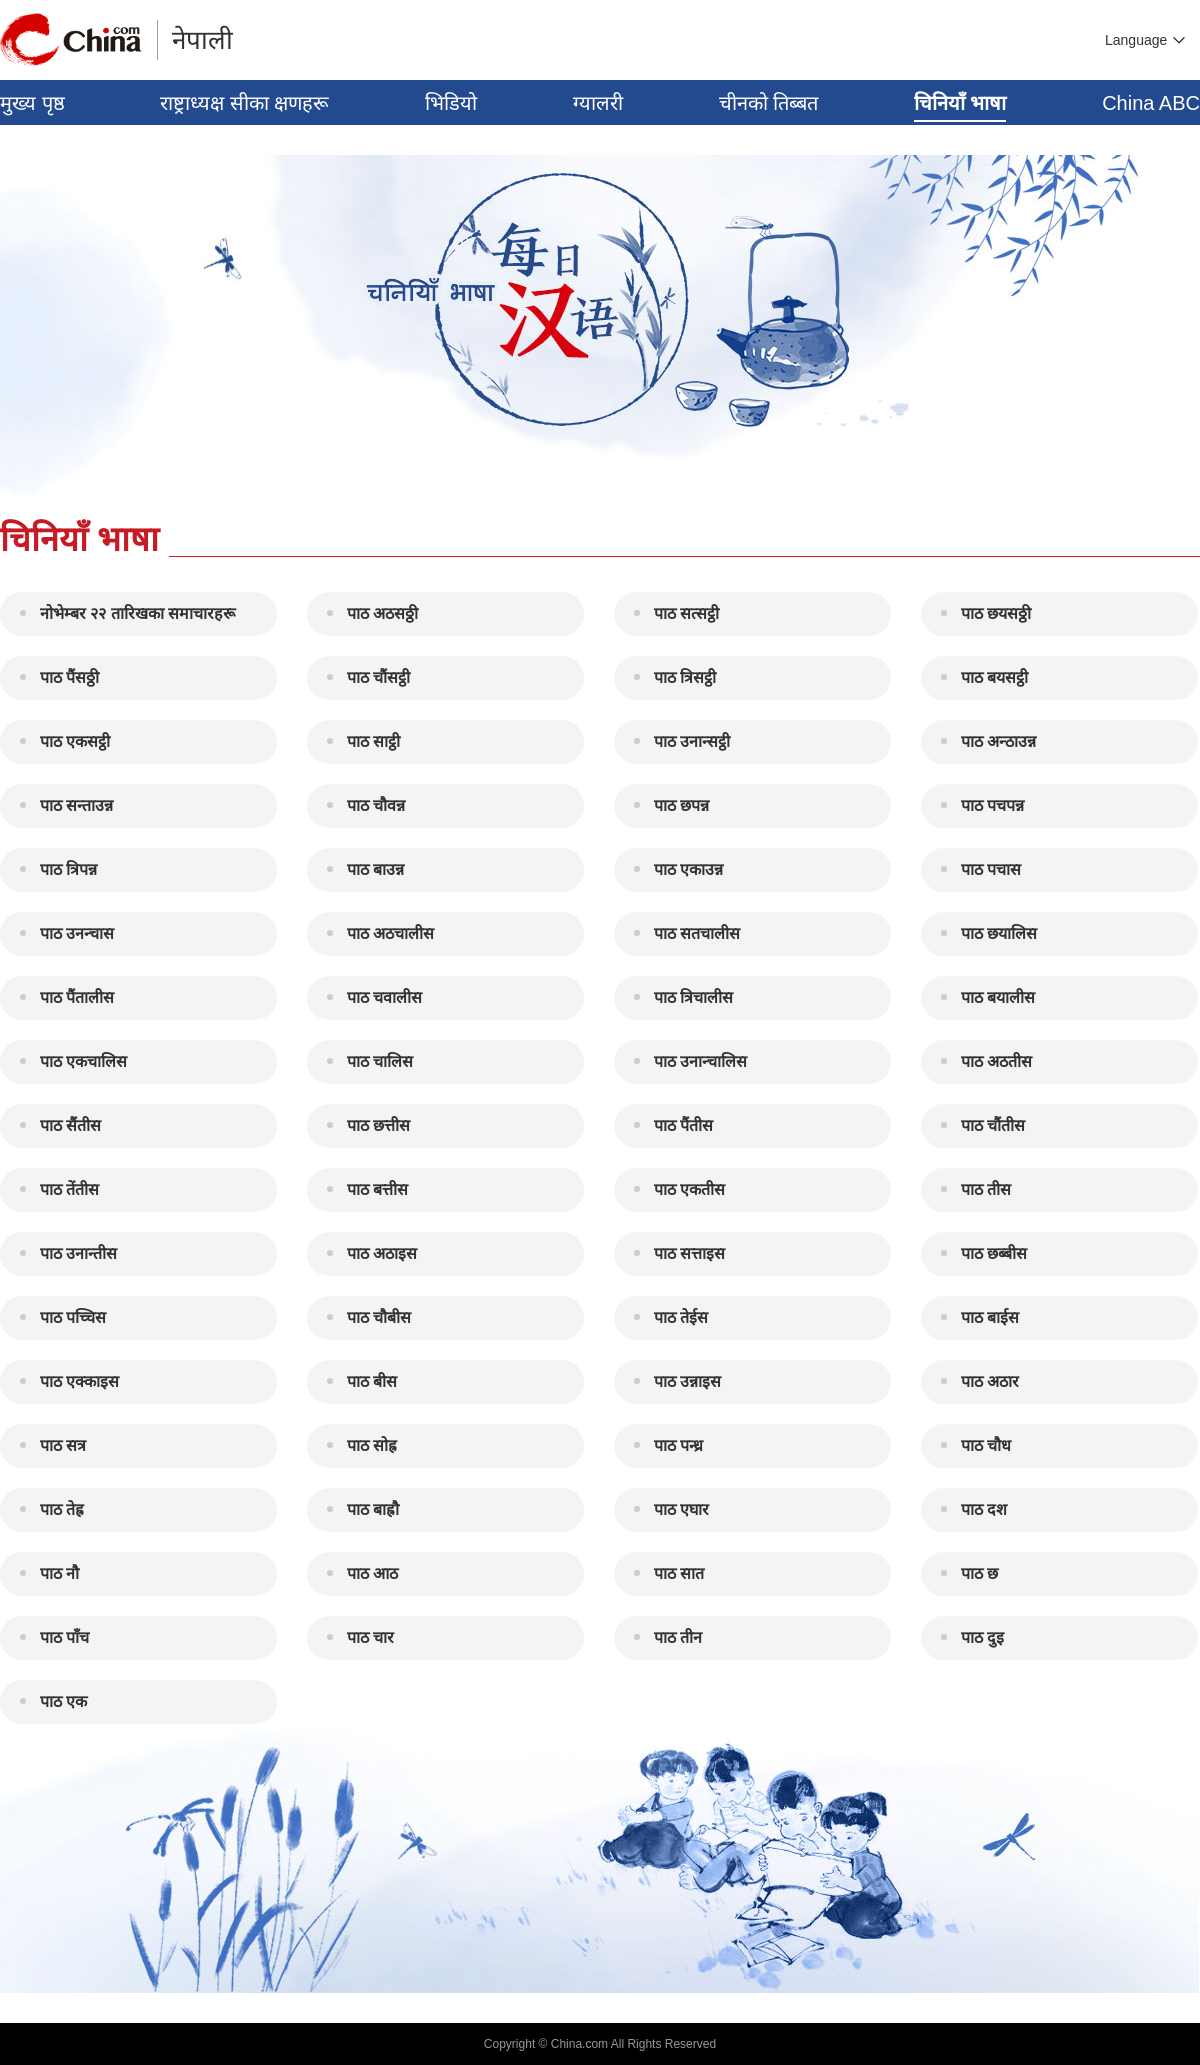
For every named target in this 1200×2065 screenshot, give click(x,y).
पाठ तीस (986, 1189)
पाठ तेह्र (62, 1509)
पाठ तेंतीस (69, 1189)
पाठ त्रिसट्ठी (685, 677)
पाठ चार (370, 1637)
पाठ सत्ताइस (689, 1253)
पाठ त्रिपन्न (68, 869)
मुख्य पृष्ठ (32, 103)
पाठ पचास (991, 869)
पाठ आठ (372, 1573)
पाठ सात (679, 1573)
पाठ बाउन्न (375, 869)
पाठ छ (979, 1573)
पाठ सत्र (63, 1445)
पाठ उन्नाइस (687, 1381)
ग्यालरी (598, 103)
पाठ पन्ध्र (678, 1445)
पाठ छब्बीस (994, 1253)
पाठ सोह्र (372, 1445)
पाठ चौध (986, 1445)
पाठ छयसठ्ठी (996, 613)
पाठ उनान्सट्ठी (692, 741)
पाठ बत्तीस (377, 1189)
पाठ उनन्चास (77, 933)
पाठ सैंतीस (70, 1125)
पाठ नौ (59, 1573)
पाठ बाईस (990, 1317)
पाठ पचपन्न (992, 805)
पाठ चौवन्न (376, 805)
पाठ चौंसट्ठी (378, 677)
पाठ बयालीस (998, 997)
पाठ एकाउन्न (688, 869)
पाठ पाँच (64, 1637)
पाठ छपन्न (681, 805)
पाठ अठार (990, 1381)
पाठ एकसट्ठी (75, 741)
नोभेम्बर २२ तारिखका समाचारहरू (137, 613)
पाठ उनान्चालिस (700, 1061)
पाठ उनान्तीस (78, 1253)
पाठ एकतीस (689, 1189)
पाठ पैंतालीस (77, 997)
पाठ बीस (372, 1381)
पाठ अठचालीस (390, 933)
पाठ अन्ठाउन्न (998, 741)
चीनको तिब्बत (769, 103)
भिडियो (451, 103)
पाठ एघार (681, 1509)
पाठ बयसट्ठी (994, 677)
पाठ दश (984, 1509)
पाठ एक (63, 1701)
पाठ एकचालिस (83, 1061)
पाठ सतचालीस (697, 933)
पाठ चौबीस (379, 1317)
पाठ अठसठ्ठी (382, 613)
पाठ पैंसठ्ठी (69, 677)
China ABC (1151, 103)
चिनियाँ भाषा (960, 103)
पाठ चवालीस (384, 997)
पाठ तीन (678, 1637)
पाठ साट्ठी (373, 741)
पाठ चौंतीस (993, 1125)
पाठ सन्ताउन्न (76, 805)
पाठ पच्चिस (73, 1317)
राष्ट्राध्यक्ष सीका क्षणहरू (244, 103)
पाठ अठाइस (382, 1253)
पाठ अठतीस (996, 1061)
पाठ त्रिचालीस (693, 997)
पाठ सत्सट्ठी (686, 613)
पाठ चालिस (380, 1061)
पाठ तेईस (681, 1317)
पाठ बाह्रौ (373, 1509)
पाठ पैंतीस (683, 1125)
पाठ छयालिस (999, 933)
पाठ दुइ (982, 1637)
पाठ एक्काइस (79, 1381)
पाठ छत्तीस (378, 1125)
